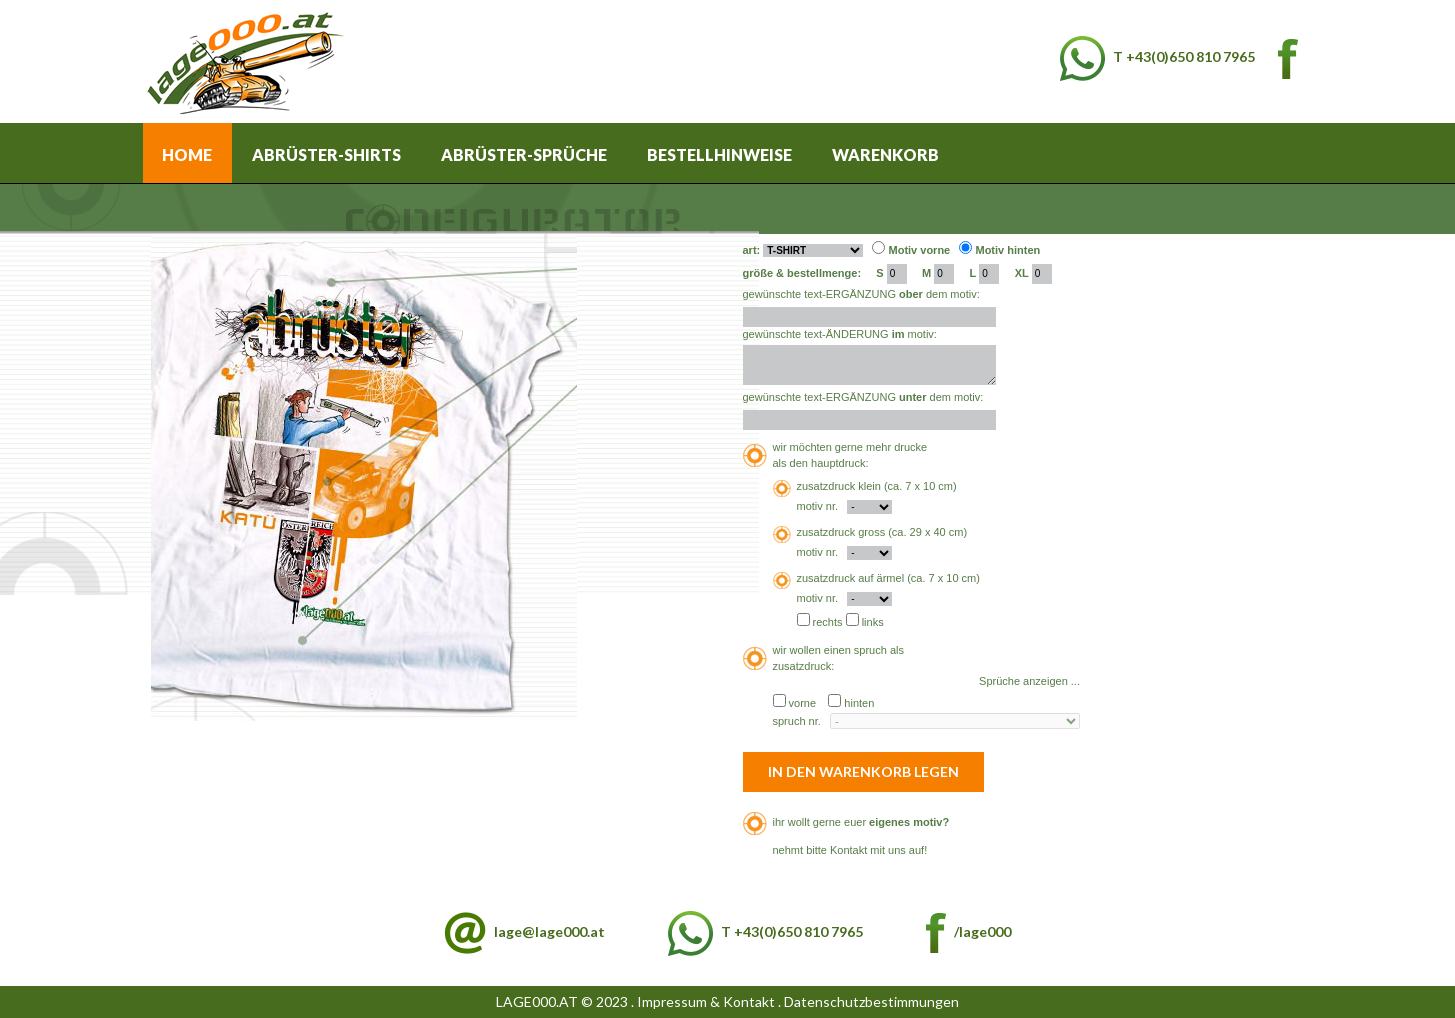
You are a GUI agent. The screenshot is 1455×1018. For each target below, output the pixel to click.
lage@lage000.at (549, 931)
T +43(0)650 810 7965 (1157, 56)
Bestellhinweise (719, 154)
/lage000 (968, 931)
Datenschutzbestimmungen (871, 1001)
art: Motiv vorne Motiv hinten (892, 249)
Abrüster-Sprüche (524, 154)
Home (187, 154)
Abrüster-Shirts (326, 154)
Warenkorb (885, 154)
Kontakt (848, 850)
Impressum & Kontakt (706, 1001)
